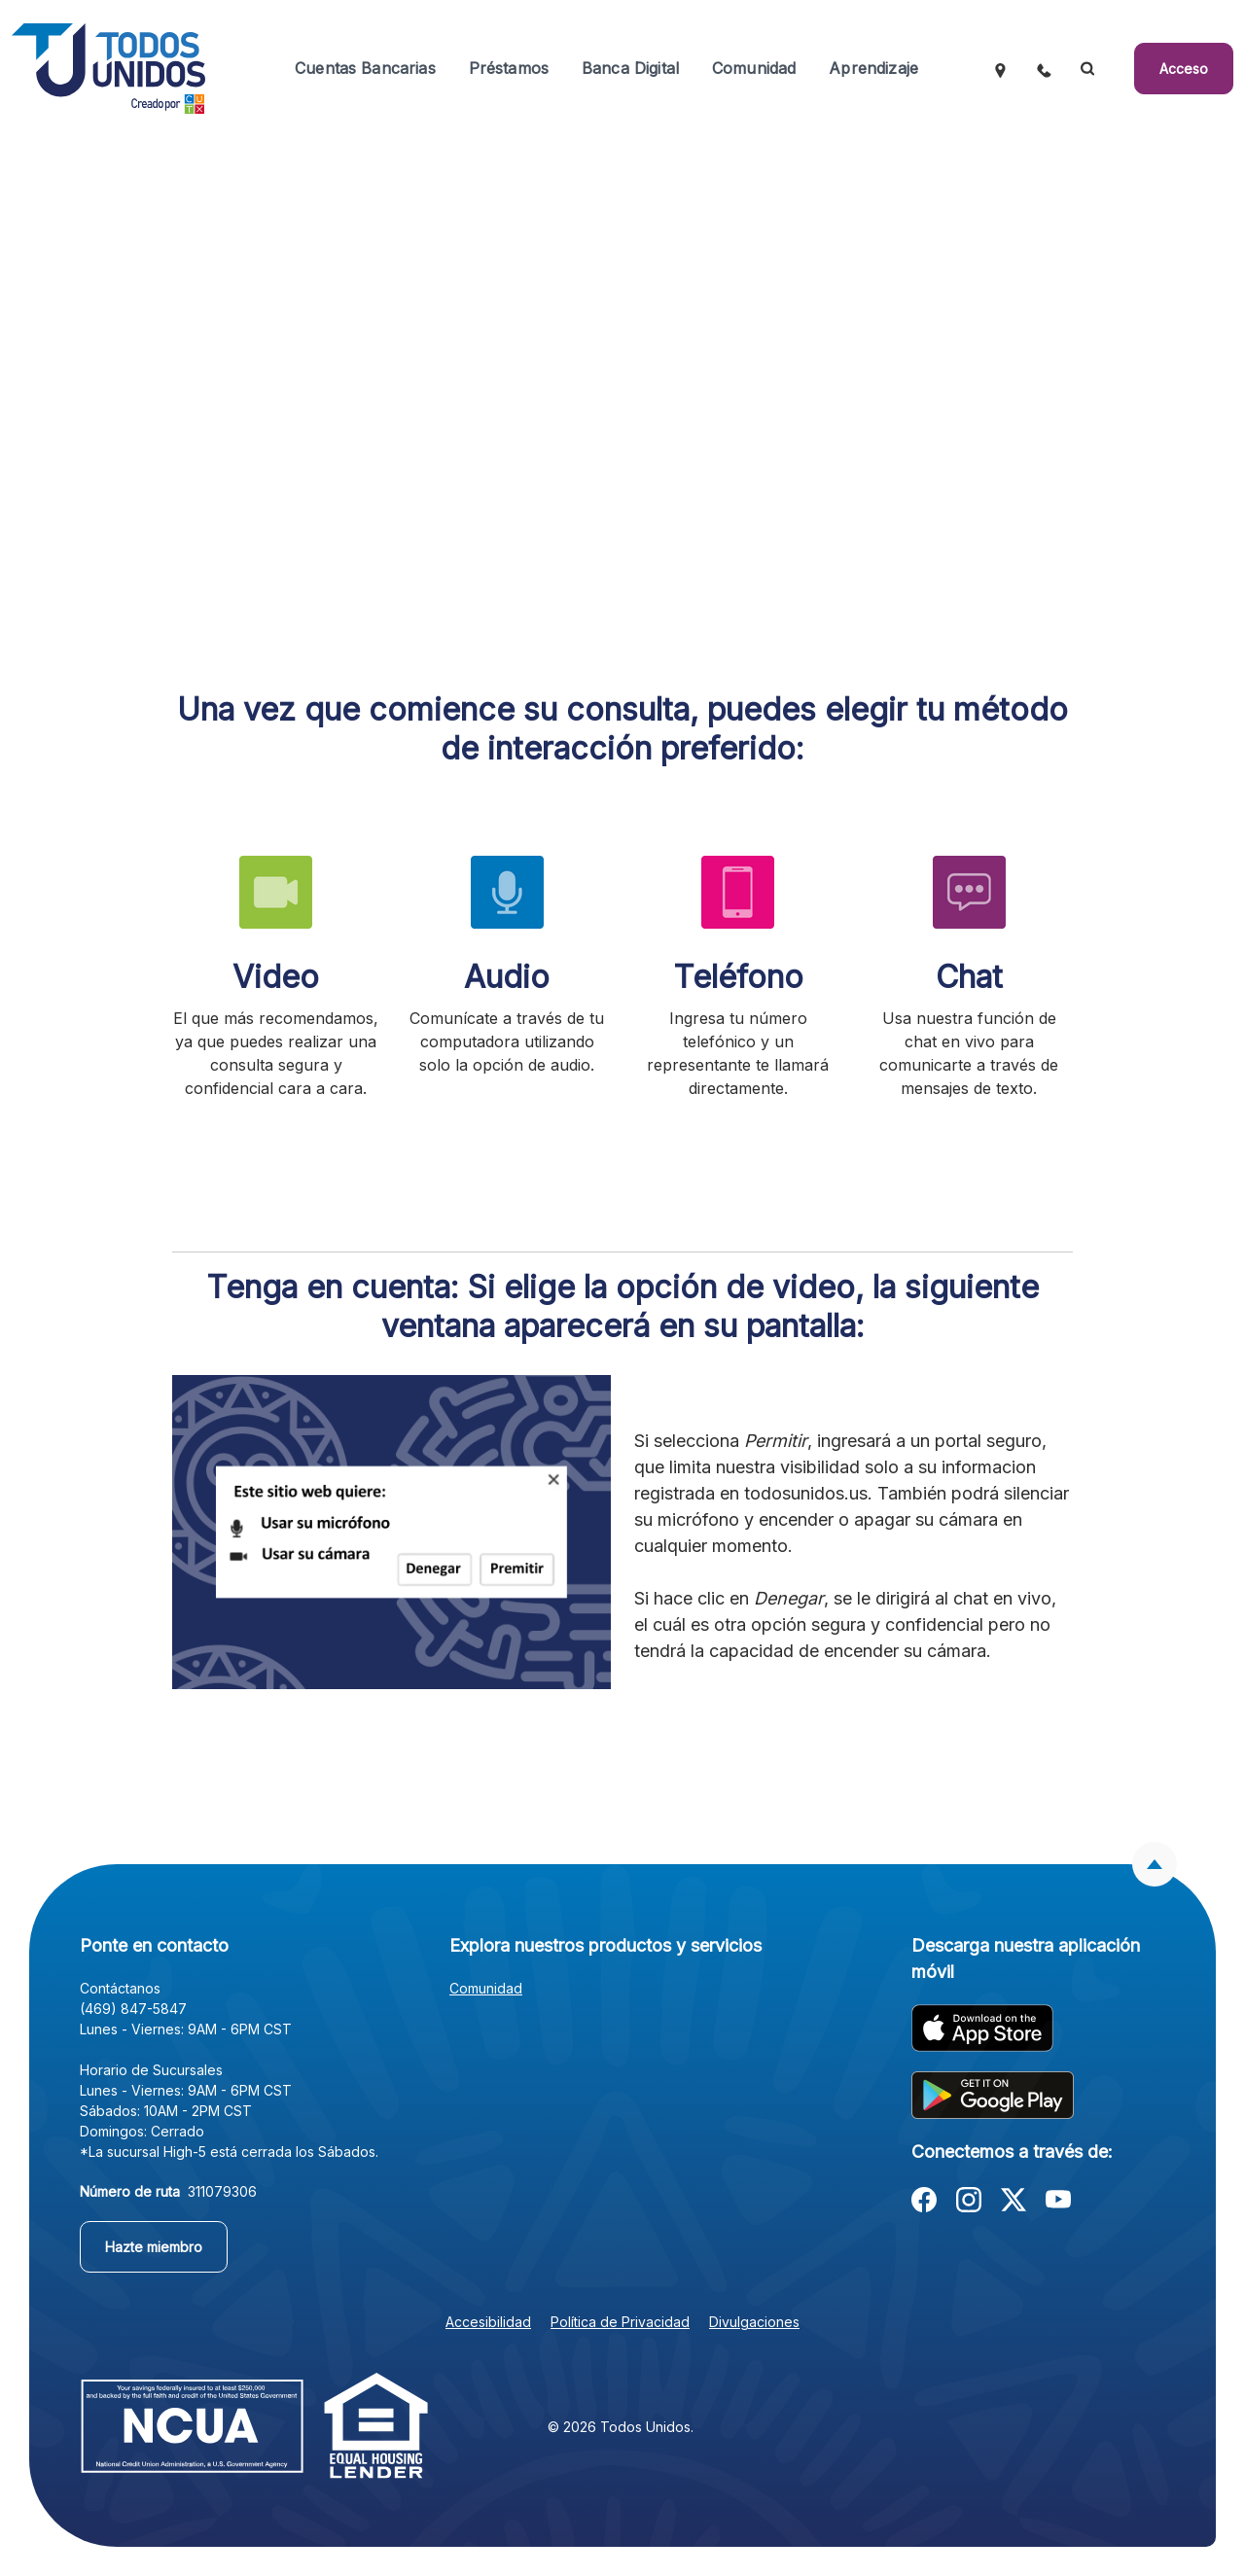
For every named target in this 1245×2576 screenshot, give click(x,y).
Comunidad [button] (754, 68)
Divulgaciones (754, 2321)
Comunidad (485, 1988)
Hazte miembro (153, 2247)
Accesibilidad (488, 2321)
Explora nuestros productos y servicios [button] (605, 1945)
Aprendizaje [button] (873, 68)
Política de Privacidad (620, 2321)
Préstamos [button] (509, 68)
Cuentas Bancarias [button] (365, 68)
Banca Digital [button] (630, 68)
